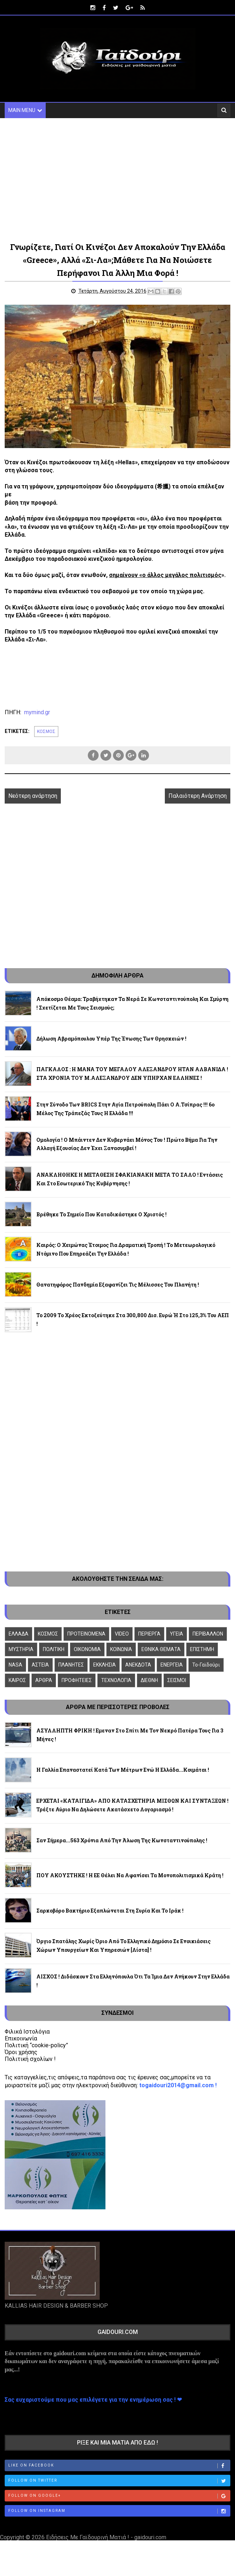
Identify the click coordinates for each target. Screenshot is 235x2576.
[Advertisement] (117, 179)
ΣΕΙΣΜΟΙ (176, 1680)
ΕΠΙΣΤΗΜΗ (202, 1649)
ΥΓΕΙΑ (176, 1634)
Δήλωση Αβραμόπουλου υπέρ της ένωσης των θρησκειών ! (111, 1038)
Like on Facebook (119, 2465)
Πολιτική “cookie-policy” (36, 2045)
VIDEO (122, 1634)
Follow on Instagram (119, 2511)
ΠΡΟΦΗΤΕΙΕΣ (77, 1680)
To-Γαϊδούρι (206, 1665)
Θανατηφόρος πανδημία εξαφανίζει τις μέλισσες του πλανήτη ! (117, 1284)
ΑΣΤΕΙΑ (40, 1665)
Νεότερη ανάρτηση (32, 795)
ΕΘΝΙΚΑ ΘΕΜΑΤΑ (161, 1649)
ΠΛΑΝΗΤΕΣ (71, 1665)
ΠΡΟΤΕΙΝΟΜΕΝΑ (86, 1634)
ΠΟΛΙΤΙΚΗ (53, 1649)
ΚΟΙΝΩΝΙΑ (121, 1649)
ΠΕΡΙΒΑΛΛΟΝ (208, 1634)
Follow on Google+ (119, 2496)
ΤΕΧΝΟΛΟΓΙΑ (116, 1680)
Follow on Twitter (119, 2480)
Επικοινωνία (21, 2038)
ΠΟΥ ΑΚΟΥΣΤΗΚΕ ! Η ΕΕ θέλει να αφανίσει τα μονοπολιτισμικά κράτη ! (129, 1875)
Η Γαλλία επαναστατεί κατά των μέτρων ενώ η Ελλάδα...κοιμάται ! (122, 1770)
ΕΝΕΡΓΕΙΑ (172, 1665)
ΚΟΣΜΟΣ (46, 731)
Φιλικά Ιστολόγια (27, 2031)
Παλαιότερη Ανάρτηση (197, 795)
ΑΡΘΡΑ (43, 1680)
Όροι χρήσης (21, 2052)
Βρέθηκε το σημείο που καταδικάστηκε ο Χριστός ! (101, 1214)
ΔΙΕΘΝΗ (149, 1680)
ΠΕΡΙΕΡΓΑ (149, 1634)
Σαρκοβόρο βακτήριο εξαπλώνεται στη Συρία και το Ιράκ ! (110, 1910)
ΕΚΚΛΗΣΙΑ (104, 1665)
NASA (15, 1665)
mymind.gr (37, 712)
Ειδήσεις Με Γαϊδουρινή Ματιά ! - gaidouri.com (106, 2537)
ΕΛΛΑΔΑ (18, 1634)
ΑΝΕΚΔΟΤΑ (138, 1665)
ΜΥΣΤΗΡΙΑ (21, 1649)
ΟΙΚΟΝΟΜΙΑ (87, 1649)
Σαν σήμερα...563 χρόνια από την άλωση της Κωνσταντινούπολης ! (121, 1840)
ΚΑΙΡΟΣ (17, 1680)
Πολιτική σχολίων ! (30, 2059)
